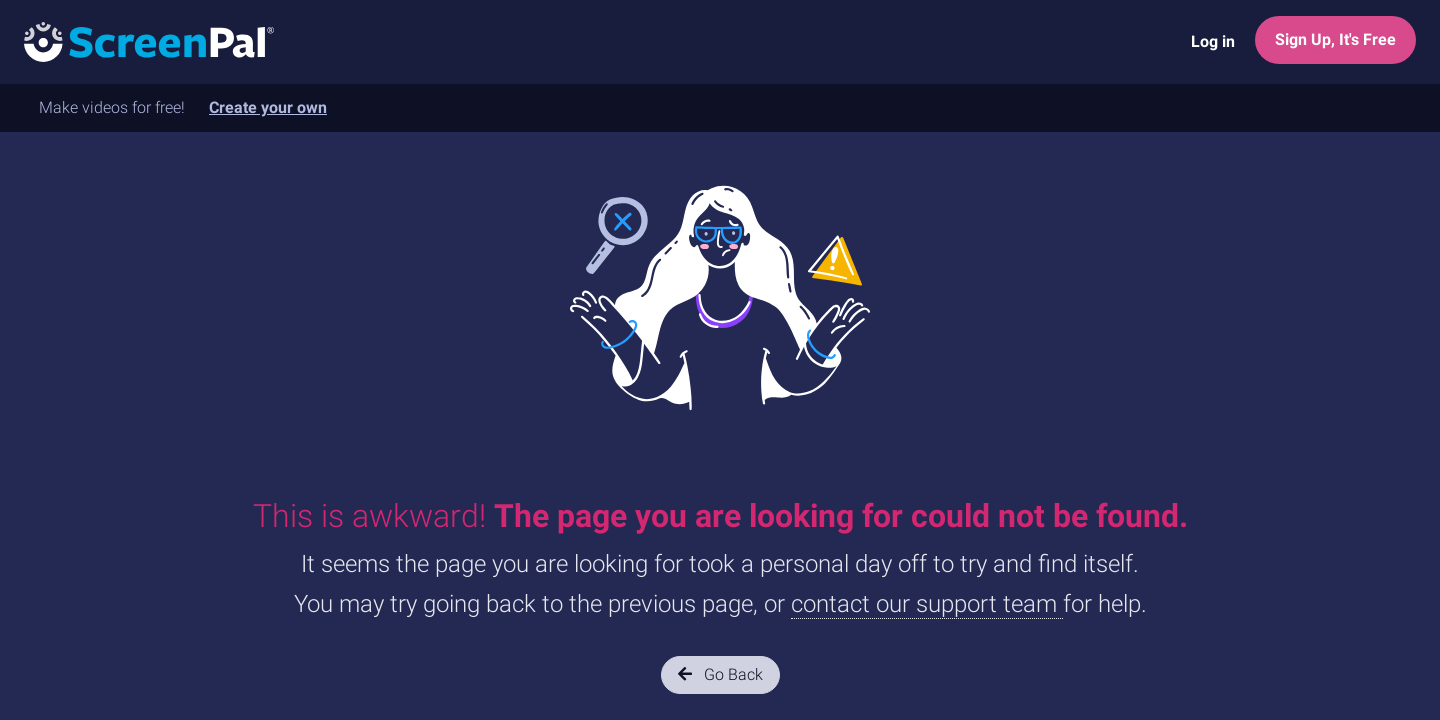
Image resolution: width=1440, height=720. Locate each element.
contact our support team (927, 604)
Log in (1213, 41)
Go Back (720, 674)
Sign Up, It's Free (1335, 39)
